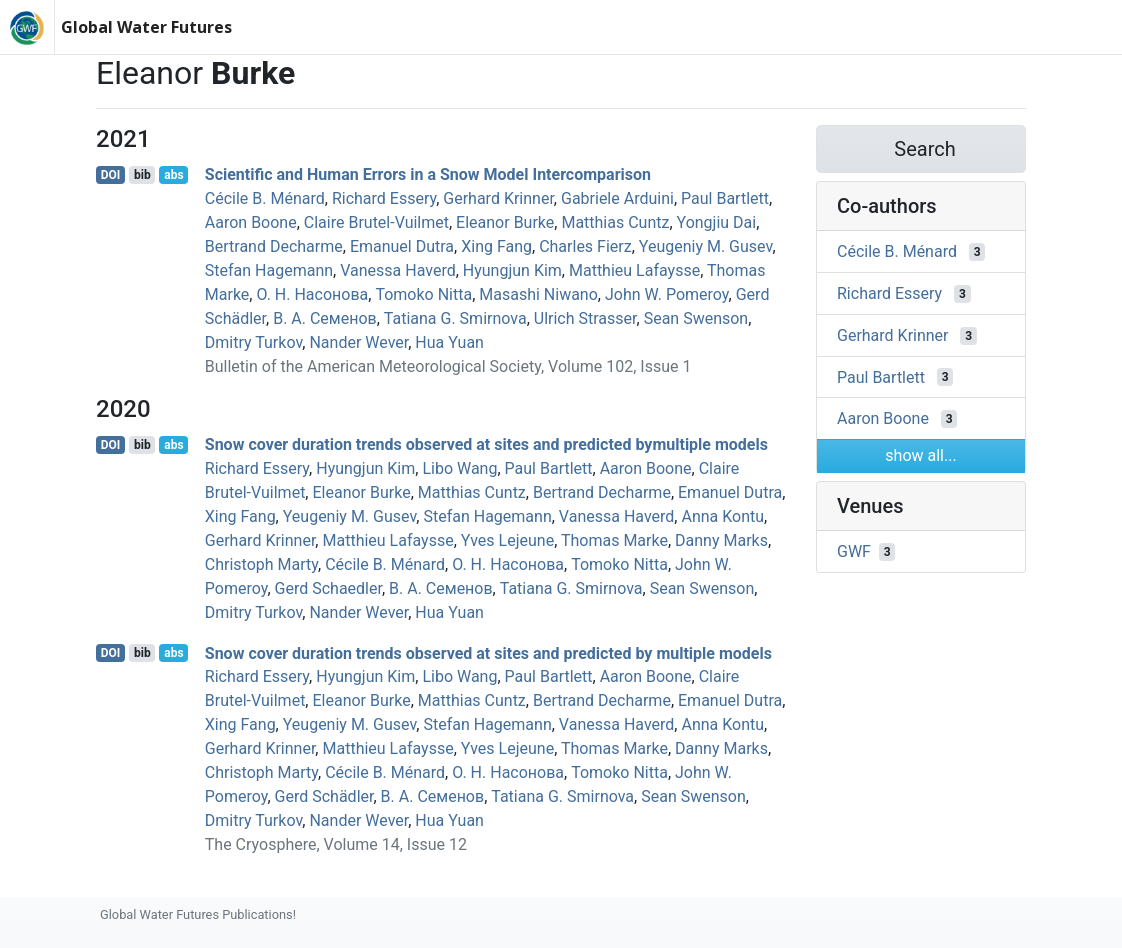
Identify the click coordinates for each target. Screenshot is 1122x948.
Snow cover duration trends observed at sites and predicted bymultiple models (486, 444)
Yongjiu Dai (717, 222)
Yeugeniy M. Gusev (706, 246)
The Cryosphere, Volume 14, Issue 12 (336, 844)
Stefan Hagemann (269, 270)
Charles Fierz (585, 246)
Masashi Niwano (538, 294)
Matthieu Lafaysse (634, 270)
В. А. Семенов (325, 318)
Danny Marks (721, 540)
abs (173, 175)
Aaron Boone (251, 222)
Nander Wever (358, 342)
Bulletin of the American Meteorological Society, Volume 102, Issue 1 (448, 366)
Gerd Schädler (324, 796)
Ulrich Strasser (585, 318)
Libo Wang (459, 468)
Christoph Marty (261, 564)
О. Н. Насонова (312, 294)
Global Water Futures (146, 27)
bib (142, 175)
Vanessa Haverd (397, 270)
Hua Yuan (449, 342)
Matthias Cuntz (615, 222)
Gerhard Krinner (498, 198)
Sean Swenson (696, 318)
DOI (111, 175)
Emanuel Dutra (402, 246)
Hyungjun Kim (512, 270)
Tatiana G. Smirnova (455, 318)
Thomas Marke (614, 540)
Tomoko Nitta (423, 294)
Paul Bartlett (725, 198)
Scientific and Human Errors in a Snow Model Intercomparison (428, 174)
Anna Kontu (722, 516)
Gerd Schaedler (328, 588)
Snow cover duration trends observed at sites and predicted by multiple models (488, 652)
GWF (854, 551)
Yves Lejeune (507, 540)
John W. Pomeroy (667, 294)
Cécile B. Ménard (265, 198)
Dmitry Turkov (254, 342)
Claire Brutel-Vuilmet (376, 222)
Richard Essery (384, 198)
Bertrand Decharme (274, 246)
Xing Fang (496, 246)
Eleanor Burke (505, 222)
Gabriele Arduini (617, 198)
